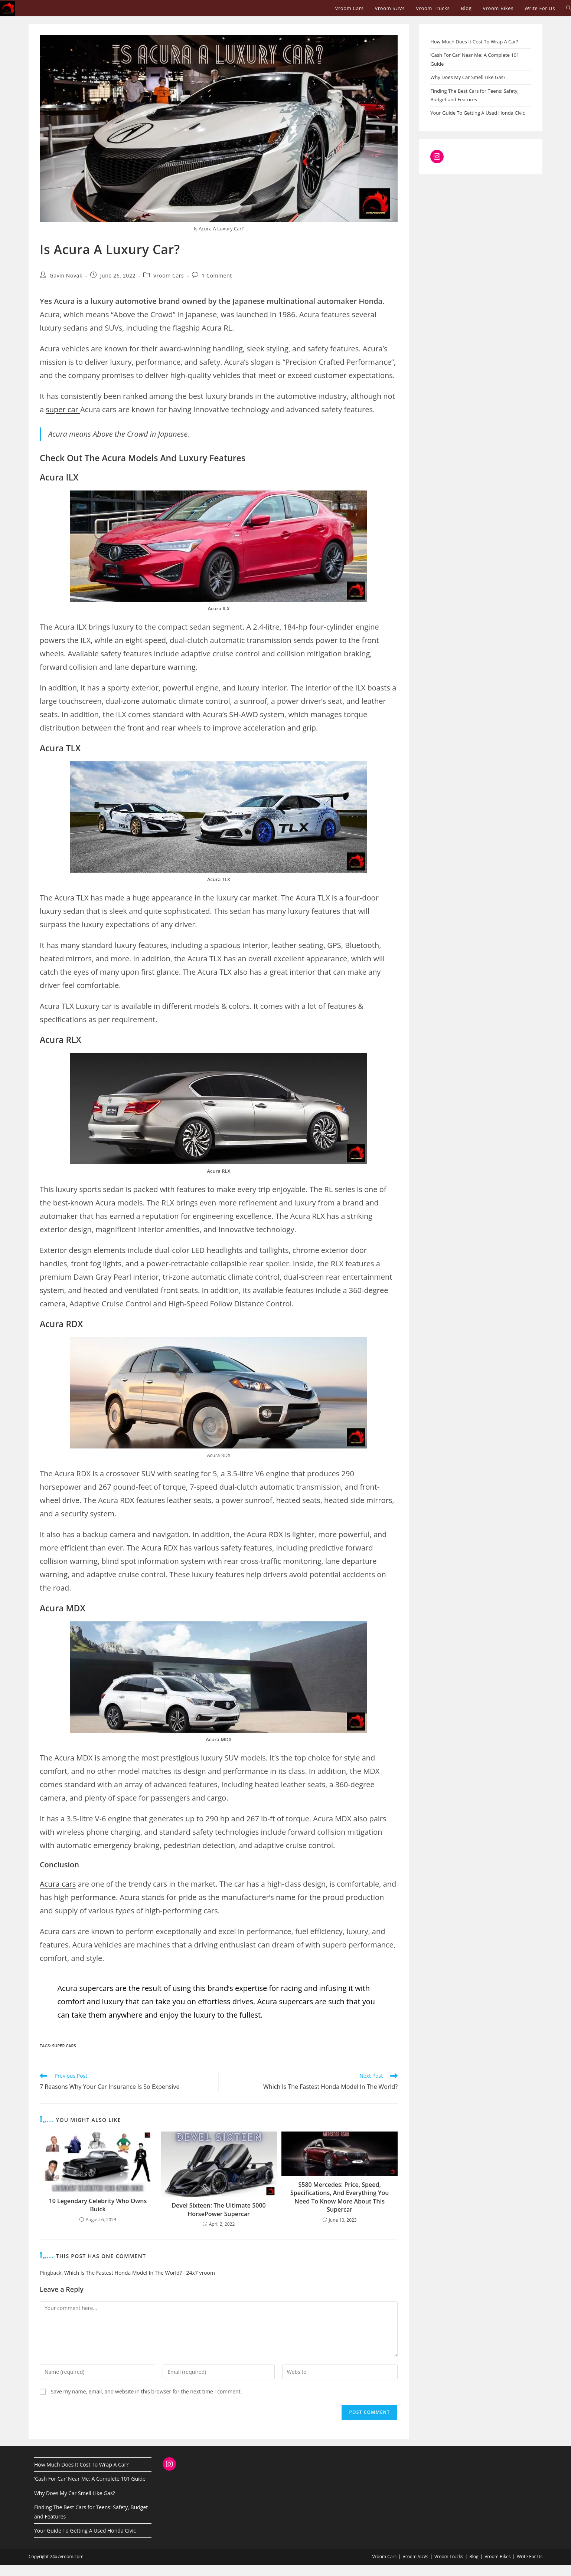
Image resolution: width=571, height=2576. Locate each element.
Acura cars (58, 1884)
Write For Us (529, 2556)
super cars (64, 2045)
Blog (474, 2556)
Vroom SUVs (415, 2556)
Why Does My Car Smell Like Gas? (467, 77)
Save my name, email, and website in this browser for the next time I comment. (146, 2391)
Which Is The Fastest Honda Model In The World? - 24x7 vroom (139, 2272)
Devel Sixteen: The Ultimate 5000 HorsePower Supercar (218, 2209)
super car (63, 409)
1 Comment (217, 275)
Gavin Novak (66, 275)
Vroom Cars (168, 275)
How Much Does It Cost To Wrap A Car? (474, 41)
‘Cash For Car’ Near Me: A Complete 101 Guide (90, 2478)
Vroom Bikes (497, 2556)
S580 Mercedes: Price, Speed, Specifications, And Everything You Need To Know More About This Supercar (339, 2197)
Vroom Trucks (448, 2556)
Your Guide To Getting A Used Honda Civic (477, 112)
